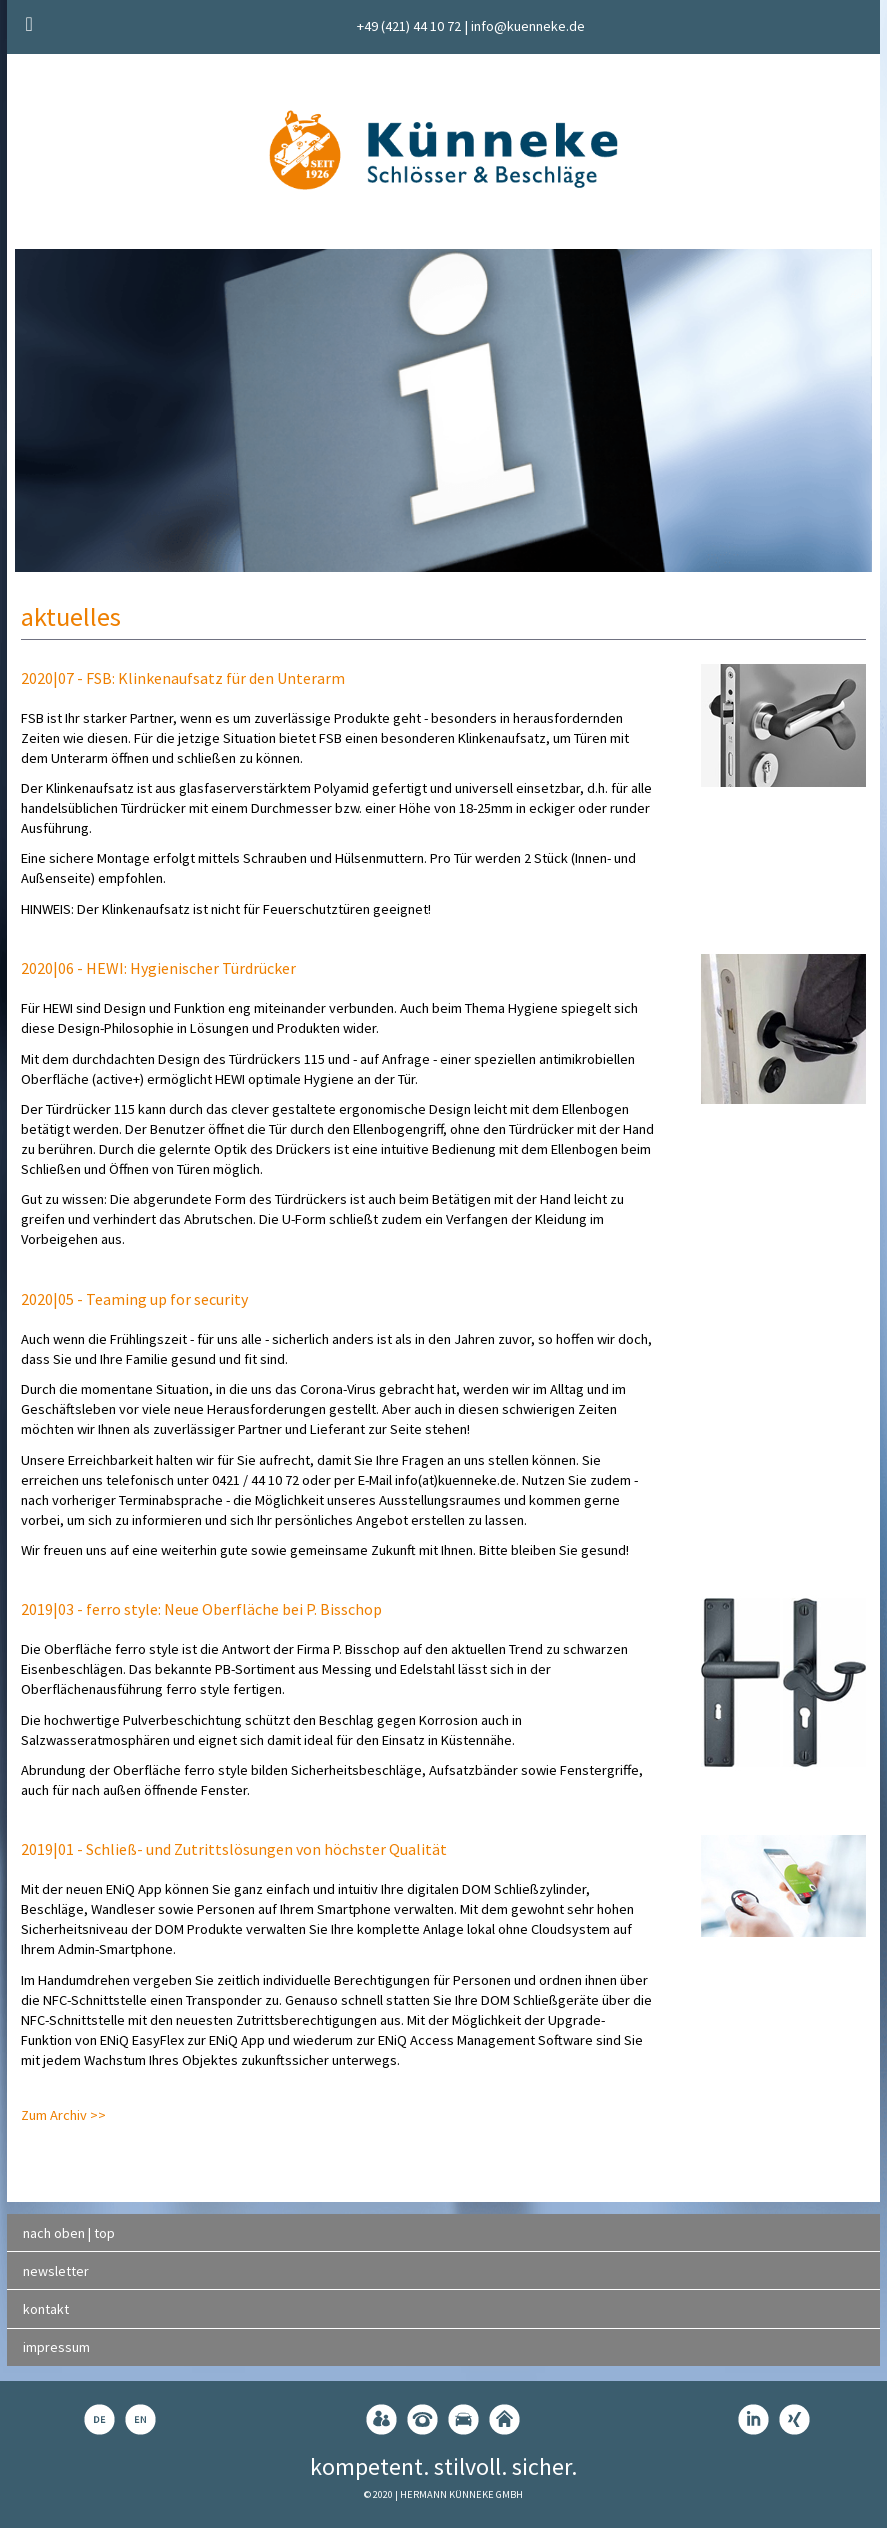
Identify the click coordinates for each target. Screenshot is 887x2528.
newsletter (56, 2271)
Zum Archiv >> (63, 2115)
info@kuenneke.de (528, 26)
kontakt (46, 2309)
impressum (56, 2347)
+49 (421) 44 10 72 (409, 26)
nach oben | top (69, 2233)
